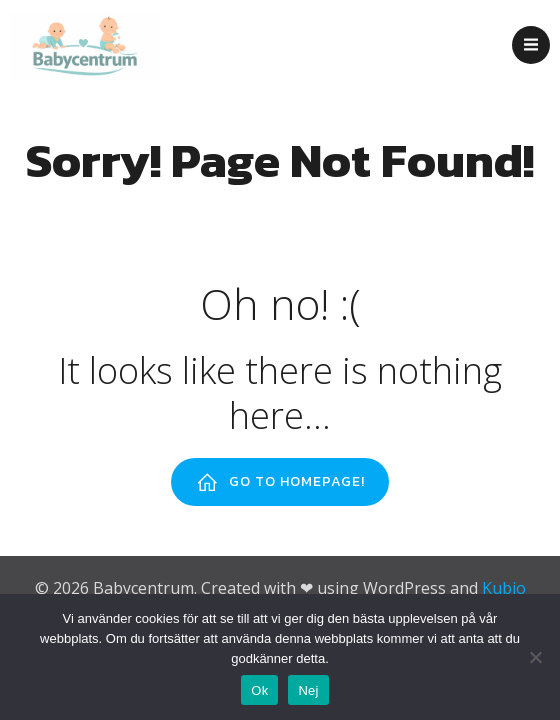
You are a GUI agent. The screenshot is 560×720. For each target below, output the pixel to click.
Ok (259, 690)
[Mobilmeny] (531, 45)
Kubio (504, 588)
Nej (308, 690)
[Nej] (535, 657)
